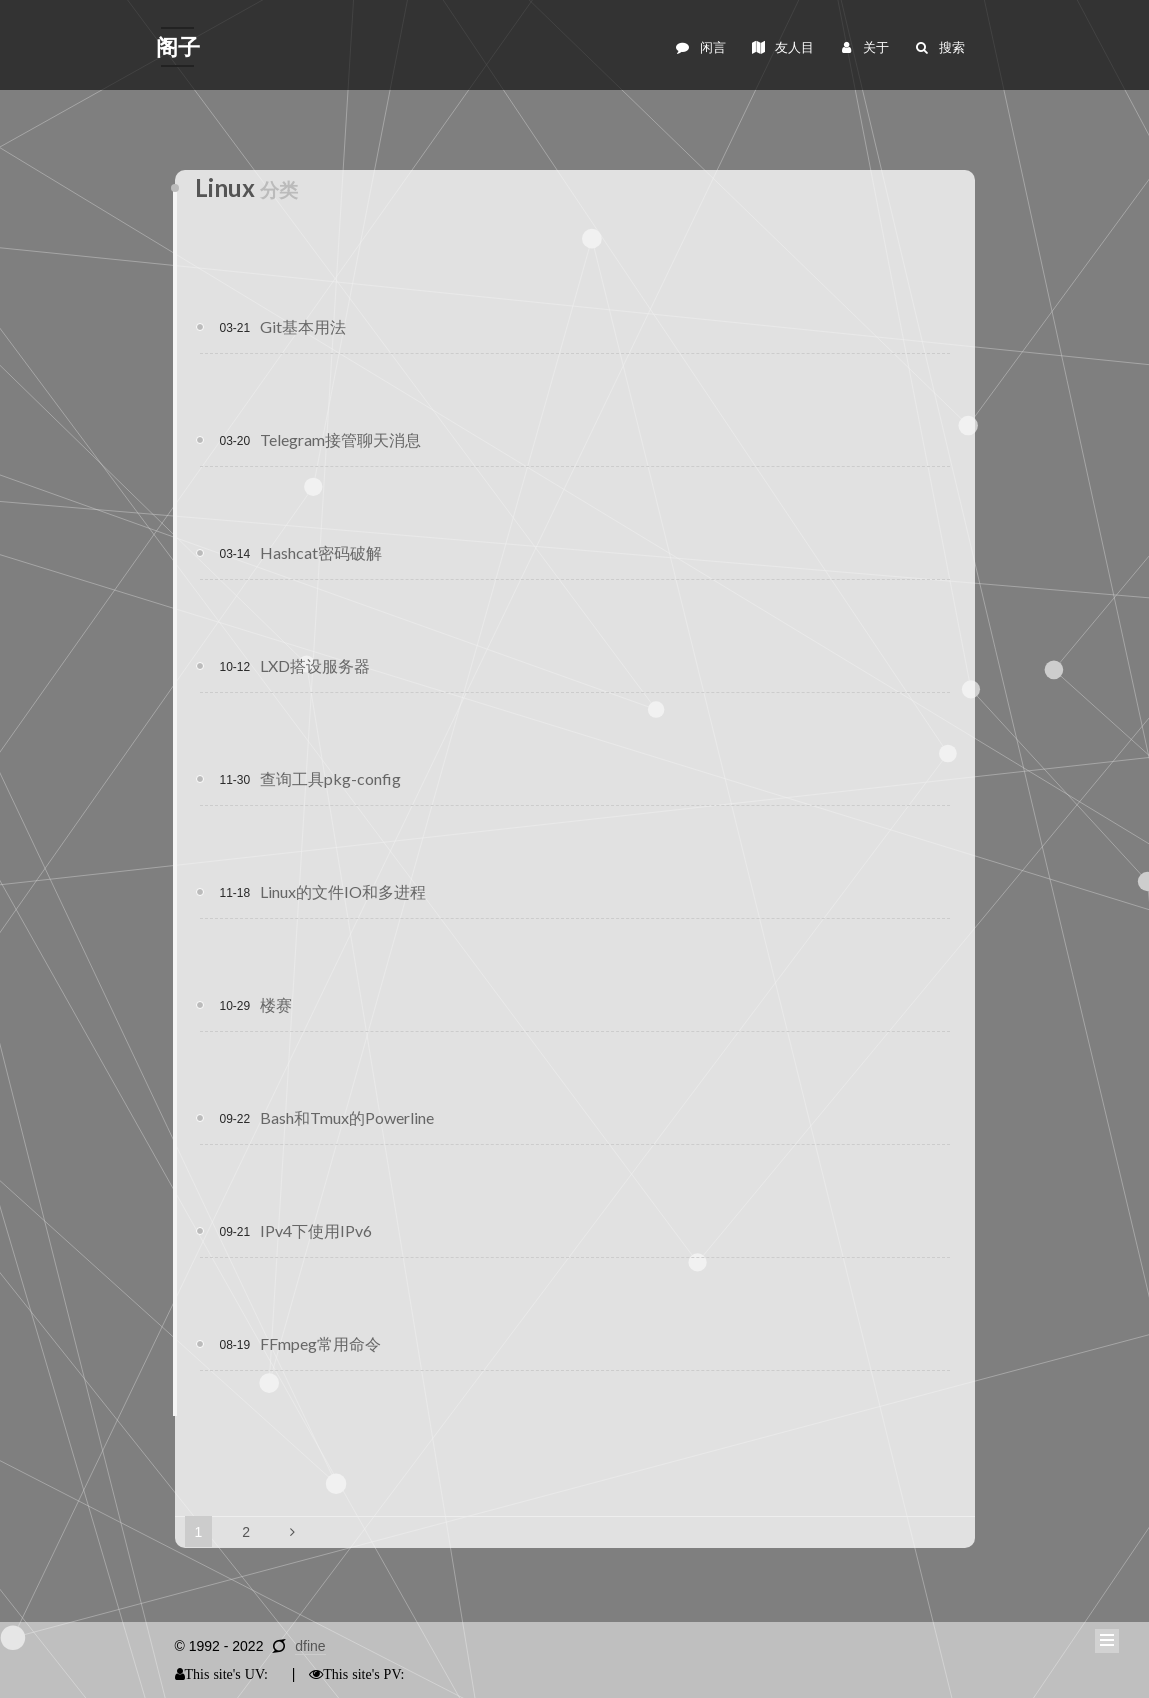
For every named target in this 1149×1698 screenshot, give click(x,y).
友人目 (782, 47)
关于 (863, 47)
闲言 (700, 47)
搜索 (938, 47)
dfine (310, 1646)
